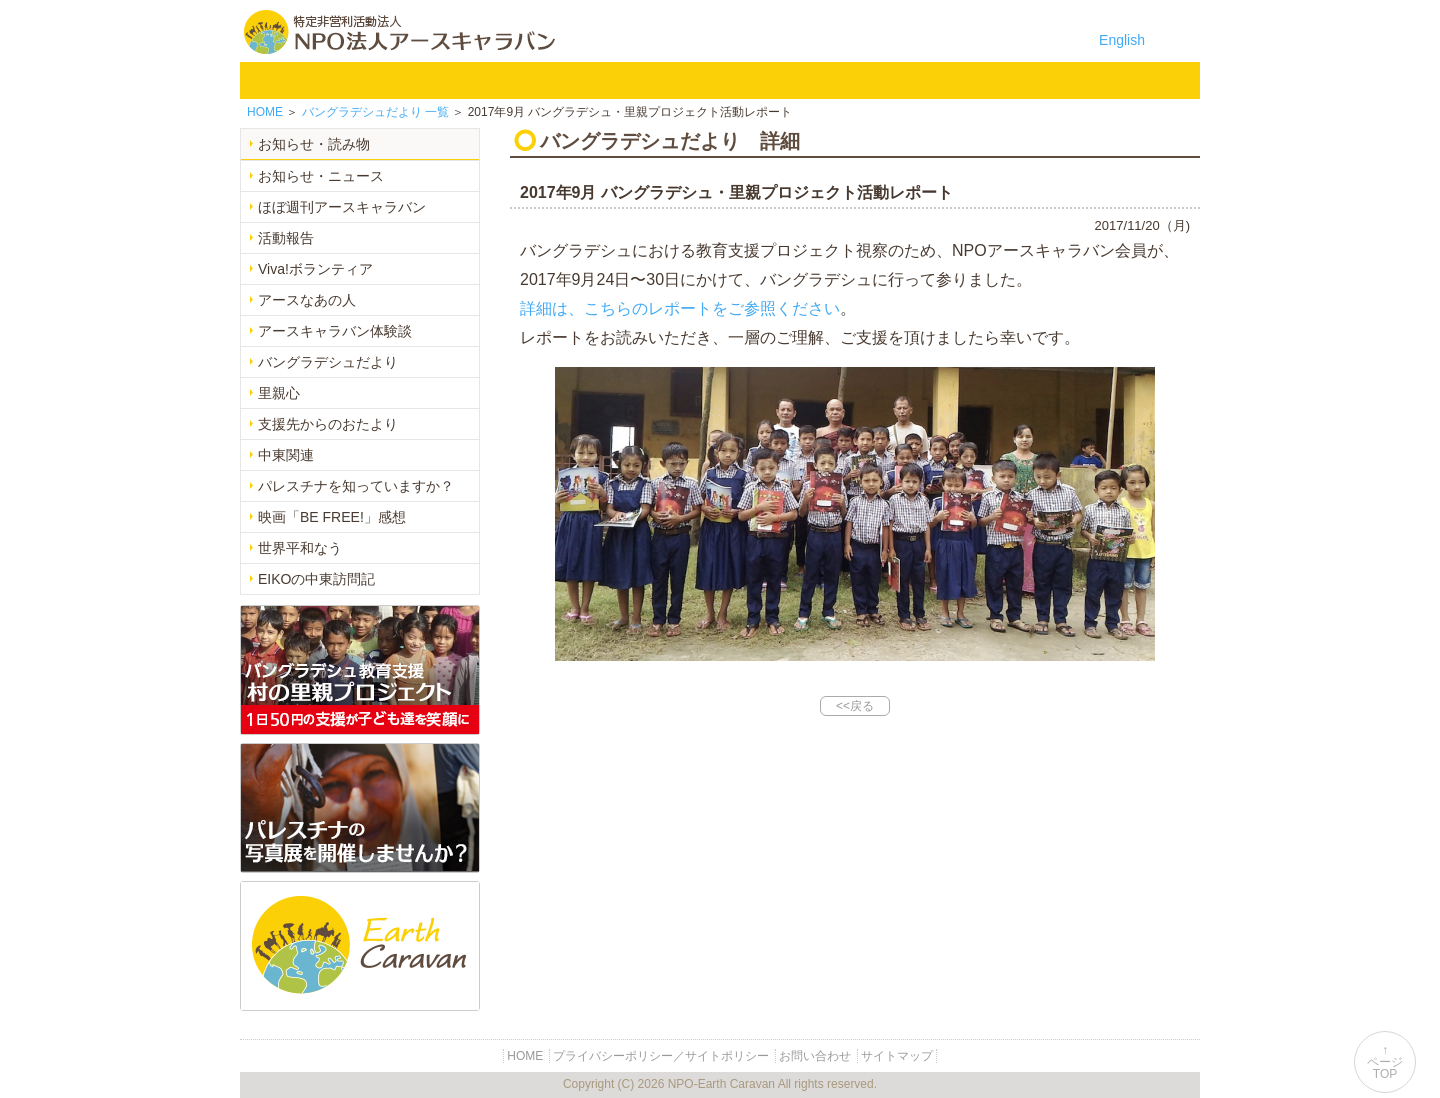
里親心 (279, 393)
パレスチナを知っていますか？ (356, 486)
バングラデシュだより (328, 362)
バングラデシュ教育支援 (524, 80)
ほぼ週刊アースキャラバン (342, 207)
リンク (1148, 80)
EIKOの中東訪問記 (316, 579)
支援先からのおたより (328, 424)
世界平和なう (300, 548)
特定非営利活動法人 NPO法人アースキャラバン (399, 32)
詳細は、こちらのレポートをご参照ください (680, 308)
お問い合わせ (1044, 80)
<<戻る (855, 706)
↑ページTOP (1385, 1062)
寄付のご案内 (940, 80)
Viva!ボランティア (315, 269)
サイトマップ (897, 1056)
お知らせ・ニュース (321, 176)
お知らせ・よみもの (836, 80)
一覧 (375, 112)
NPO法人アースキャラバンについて (384, 80)
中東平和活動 (732, 80)
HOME (268, 80)
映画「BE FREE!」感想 (332, 517)
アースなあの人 (307, 300)
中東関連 (286, 455)
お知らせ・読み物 (314, 144)
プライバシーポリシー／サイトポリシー (661, 1056)
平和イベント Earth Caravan (628, 80)
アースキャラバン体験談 (335, 331)
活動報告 (286, 238)
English (1122, 40)
